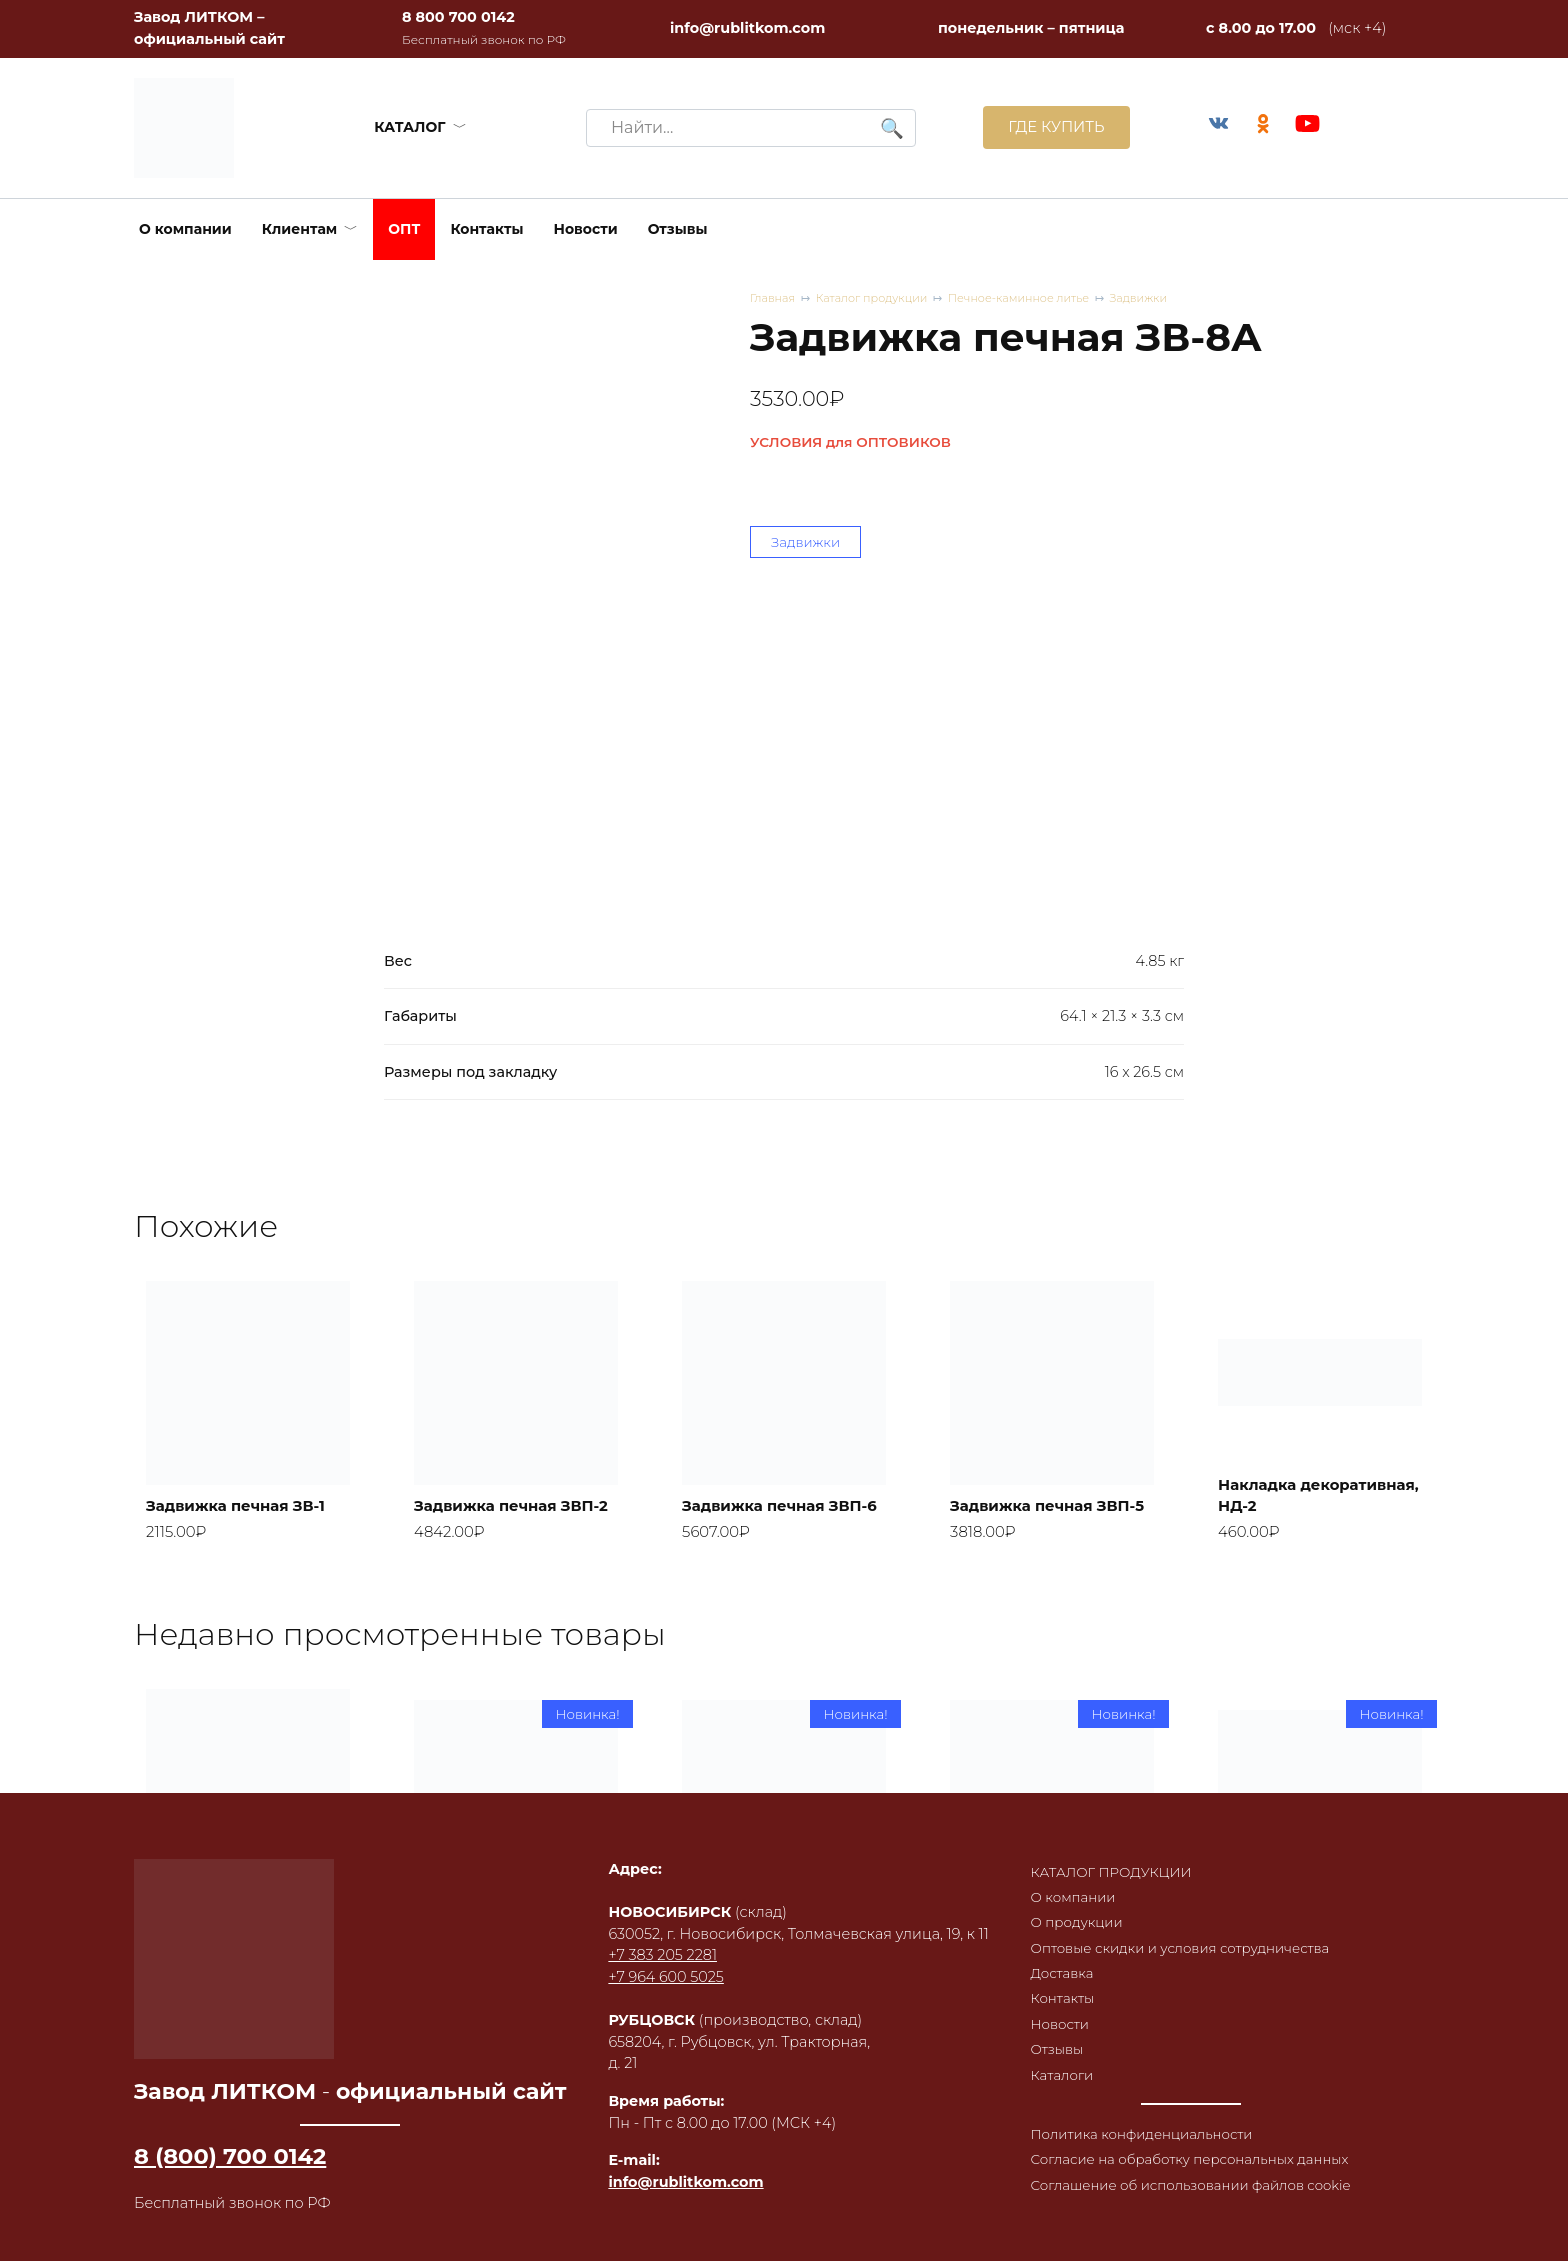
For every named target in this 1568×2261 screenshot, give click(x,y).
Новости (586, 229)
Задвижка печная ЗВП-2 (494, 1514)
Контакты (486, 229)
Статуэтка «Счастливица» (1018, 1972)
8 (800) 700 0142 (230, 2155)
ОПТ (404, 229)
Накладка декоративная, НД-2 (1307, 1514)
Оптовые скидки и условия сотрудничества (1176, 1920)
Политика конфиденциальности (1134, 2118)
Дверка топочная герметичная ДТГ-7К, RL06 (239, 1961)
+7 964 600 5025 (657, 1965)
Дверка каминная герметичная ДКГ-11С (507, 1972)
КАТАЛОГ (404, 127)
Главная (774, 298)
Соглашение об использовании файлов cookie (1162, 2205)
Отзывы (678, 229)
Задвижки (1170, 298)
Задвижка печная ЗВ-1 (245, 1526)
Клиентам (300, 229)
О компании (185, 229)
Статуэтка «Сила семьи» (1292, 1972)
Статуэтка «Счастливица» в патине (758, 1961)
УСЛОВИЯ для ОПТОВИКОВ (850, 444)
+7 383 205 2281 (654, 1943)
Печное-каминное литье (1040, 298)
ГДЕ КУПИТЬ (1045, 127)
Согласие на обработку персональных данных (1157, 2156)
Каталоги (1049, 2057)
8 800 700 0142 (458, 17)
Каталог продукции (881, 298)
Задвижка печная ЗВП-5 (1030, 1514)
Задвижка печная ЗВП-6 (762, 1514)
